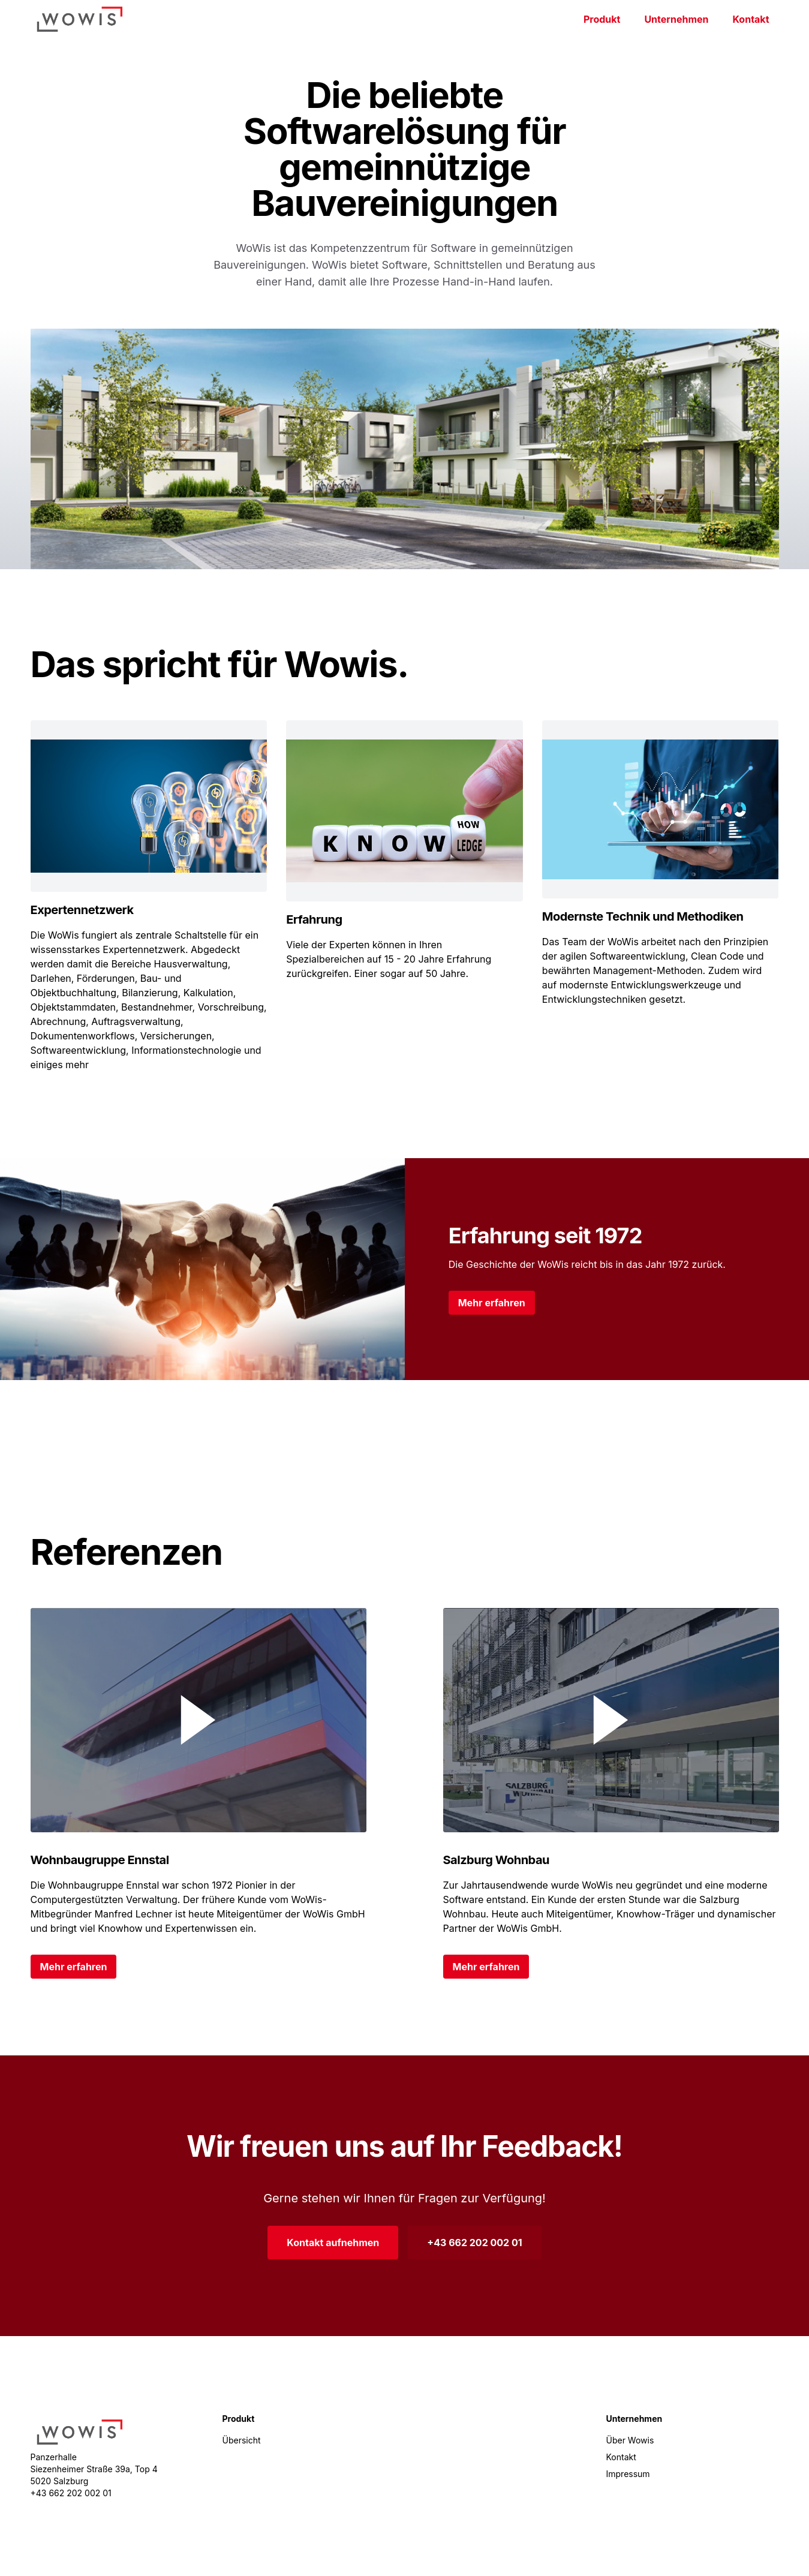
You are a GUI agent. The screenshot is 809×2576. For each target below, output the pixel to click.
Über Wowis (630, 2440)
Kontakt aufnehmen (333, 2243)
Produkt (602, 19)
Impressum (628, 2474)
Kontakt (750, 19)
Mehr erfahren (491, 1303)
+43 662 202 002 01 (474, 2243)
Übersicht (241, 2440)
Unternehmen (676, 19)
